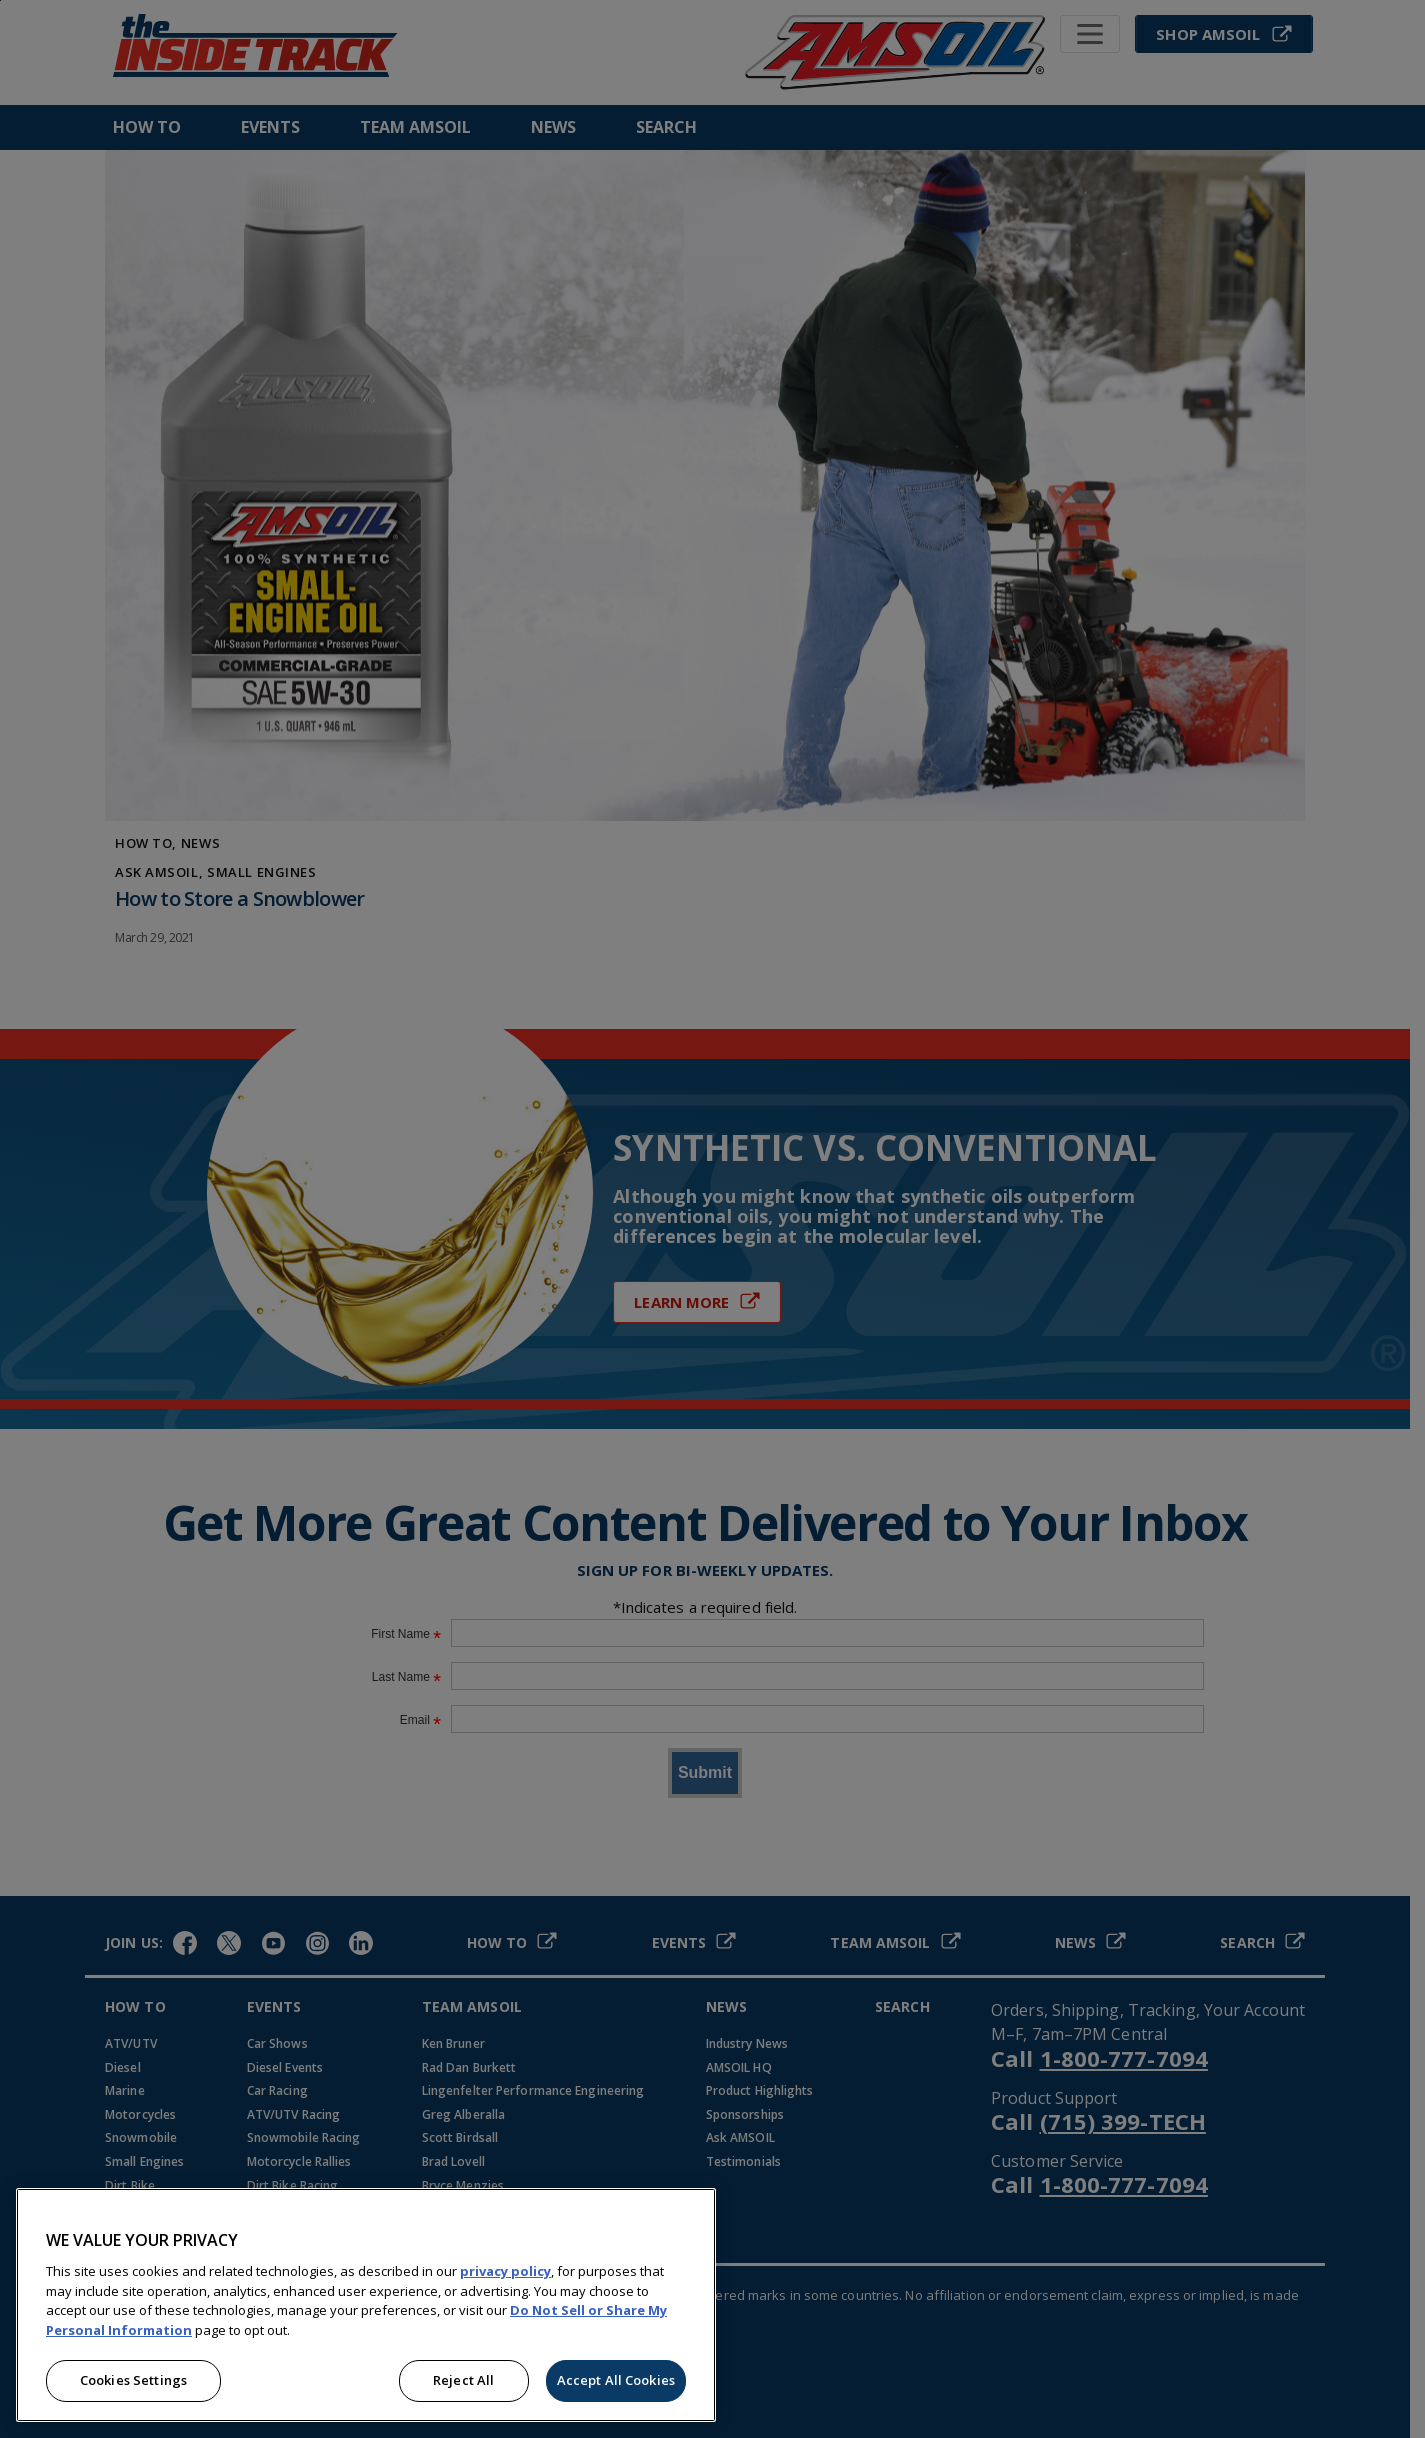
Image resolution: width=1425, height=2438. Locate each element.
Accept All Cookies (616, 2380)
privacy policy (505, 2271)
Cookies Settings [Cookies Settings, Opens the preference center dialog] (133, 2380)
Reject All (463, 2380)
